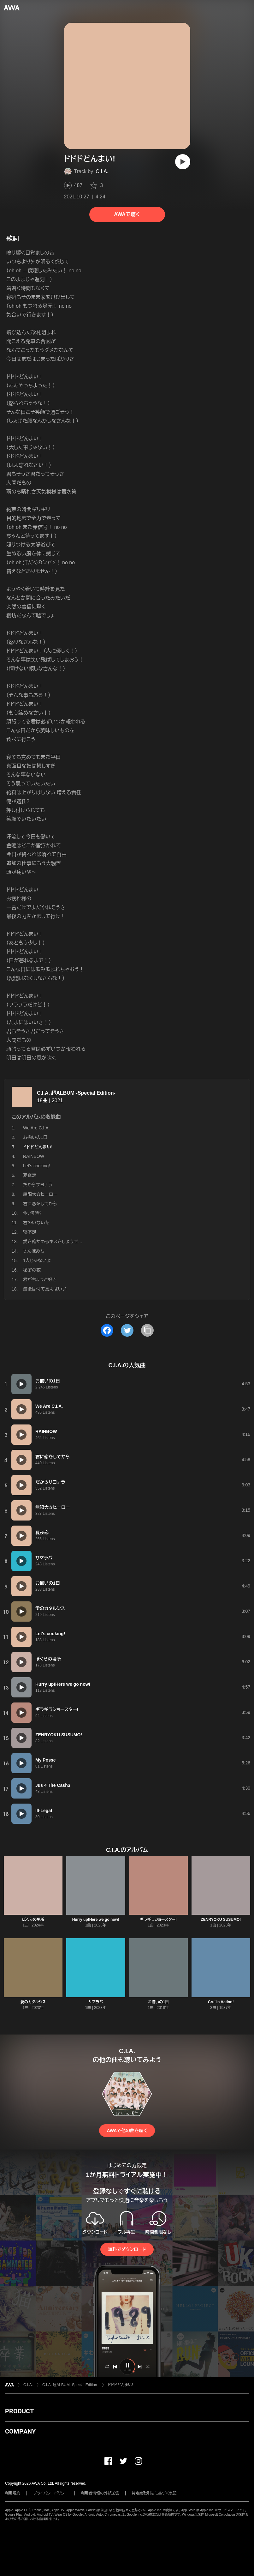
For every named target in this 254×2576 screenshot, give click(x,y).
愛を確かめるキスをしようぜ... (52, 1241)
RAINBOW (33, 1156)
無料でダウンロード (127, 2249)
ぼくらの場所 (33, 1919)
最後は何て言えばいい (45, 1288)
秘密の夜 (32, 1270)
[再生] (182, 161)
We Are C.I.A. (36, 1127)
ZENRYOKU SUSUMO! (221, 1919)
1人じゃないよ (37, 1260)
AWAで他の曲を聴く (127, 2130)
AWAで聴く (127, 214)
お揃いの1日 (35, 1137)
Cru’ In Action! (221, 2002)
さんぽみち (33, 1251)
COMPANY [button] (20, 2431)
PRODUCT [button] (19, 2411)
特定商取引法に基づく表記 (154, 2493)
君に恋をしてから (40, 1203)
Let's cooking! (36, 1165)
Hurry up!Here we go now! (95, 1919)
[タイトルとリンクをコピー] (147, 1330)
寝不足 (29, 1232)
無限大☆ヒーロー (40, 1194)
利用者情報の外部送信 (100, 2493)
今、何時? (32, 1213)
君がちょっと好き (40, 1279)
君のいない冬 (36, 1222)
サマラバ (95, 2002)
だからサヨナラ (37, 1184)
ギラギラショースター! (158, 1919)
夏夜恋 (29, 1175)
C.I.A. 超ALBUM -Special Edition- (76, 1093)
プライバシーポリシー (50, 2493)
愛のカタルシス (33, 2002)
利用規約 (12, 2493)
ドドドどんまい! (120, 2385)
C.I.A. (102, 171)
